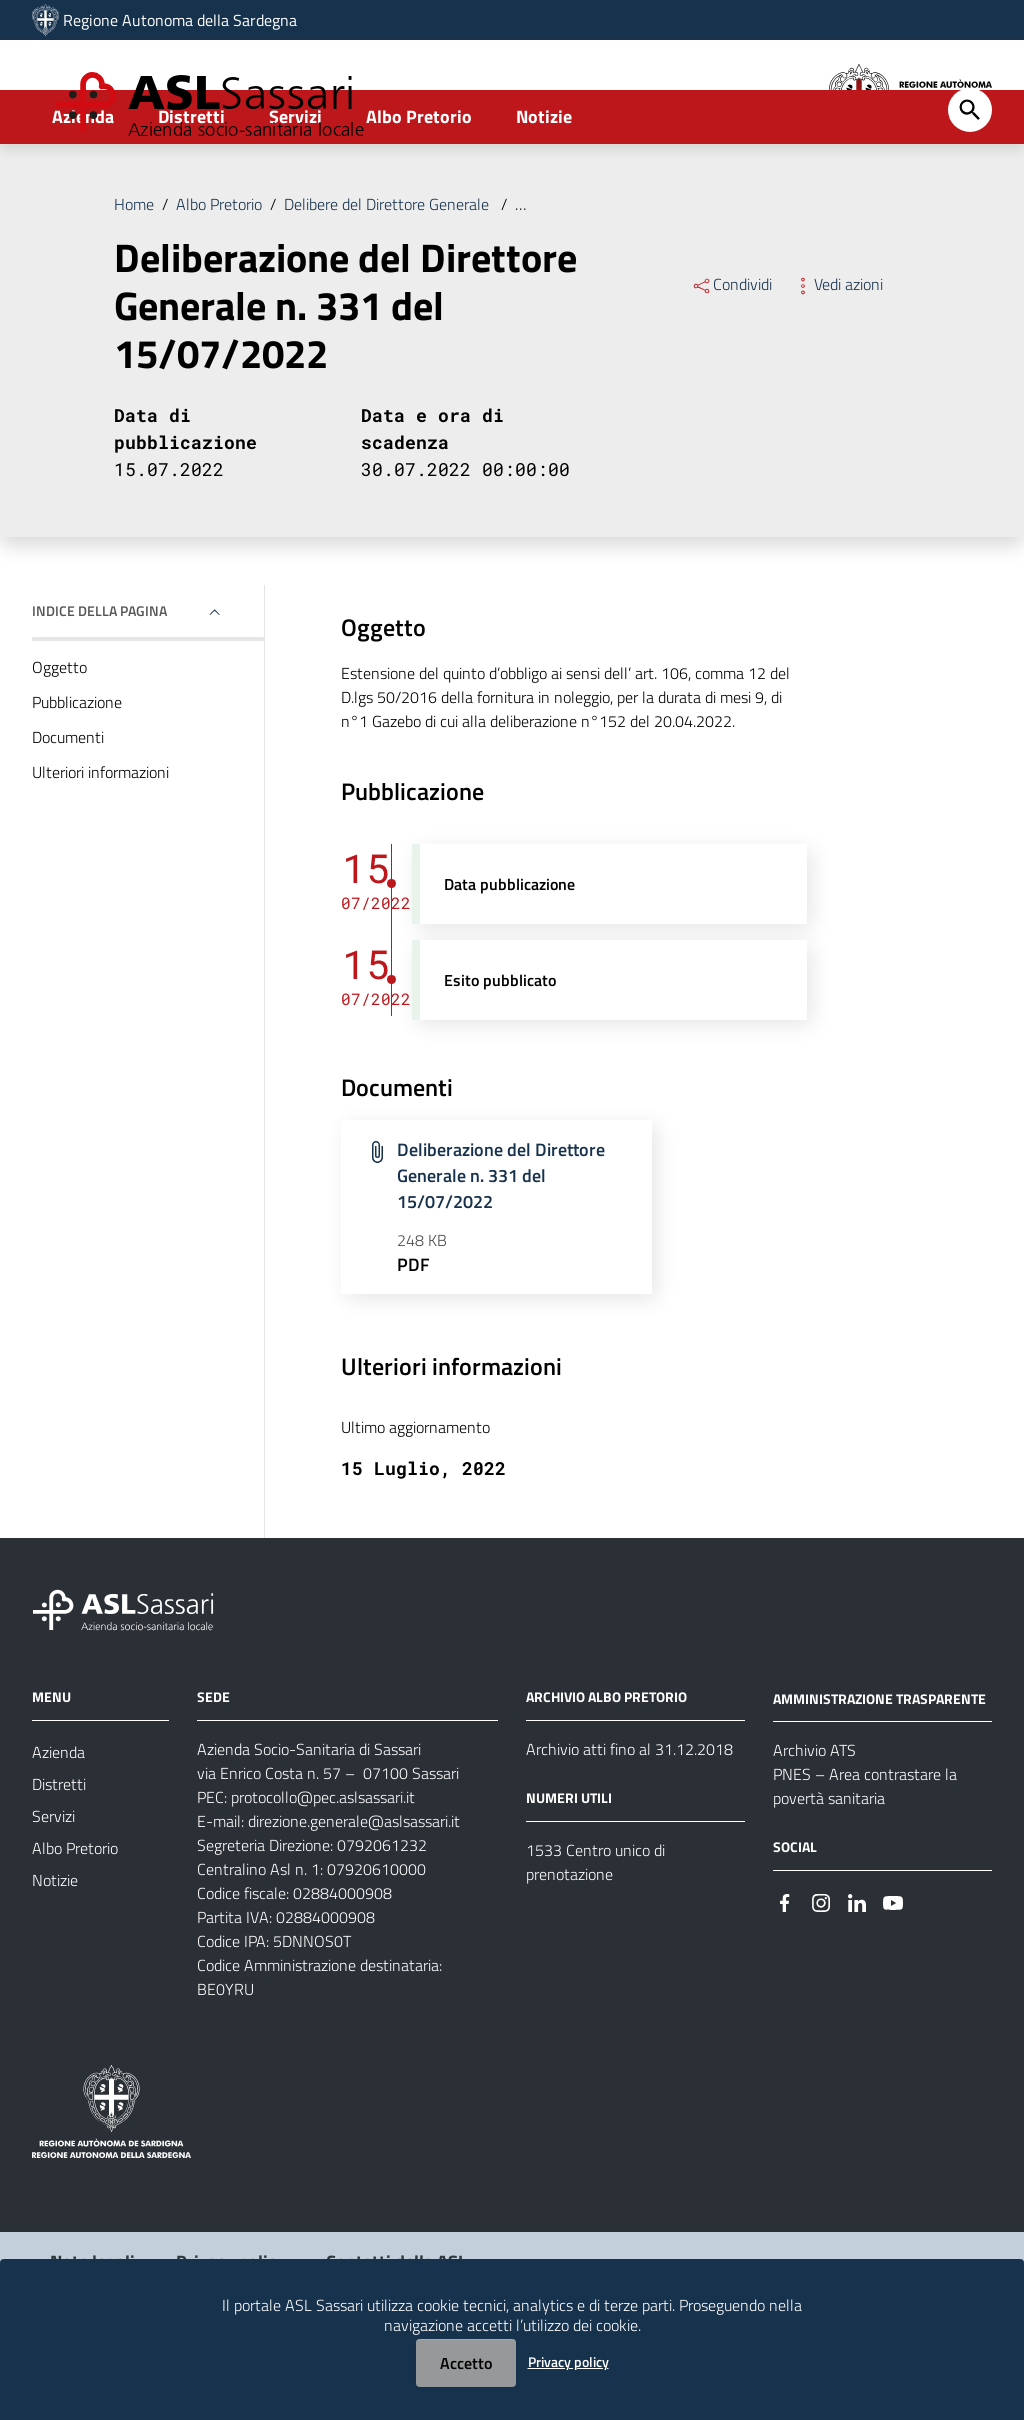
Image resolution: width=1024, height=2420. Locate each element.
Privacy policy (568, 2361)
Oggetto (59, 737)
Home (134, 274)
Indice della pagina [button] (99, 680)
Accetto (466, 2363)
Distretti (191, 186)
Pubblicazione (77, 772)
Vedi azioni (837, 354)
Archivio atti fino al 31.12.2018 (629, 1818)
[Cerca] (970, 180)
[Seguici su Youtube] (893, 1970)
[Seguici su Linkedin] (857, 1970)
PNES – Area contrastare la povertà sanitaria (865, 1856)
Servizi (295, 186)
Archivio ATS (814, 1820)
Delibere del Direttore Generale (388, 274)
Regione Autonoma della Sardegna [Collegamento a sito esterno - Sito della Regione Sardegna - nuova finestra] (180, 20)
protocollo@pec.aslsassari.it (323, 1866)
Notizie (544, 186)
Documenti (68, 807)
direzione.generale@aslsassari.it (354, 1890)
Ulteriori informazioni (100, 842)
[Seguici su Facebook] (785, 1970)
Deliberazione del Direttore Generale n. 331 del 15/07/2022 (714, 274)
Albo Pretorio (419, 186)
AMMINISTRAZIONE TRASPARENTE (879, 1767)
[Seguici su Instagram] (821, 1970)
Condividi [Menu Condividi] (731, 354)
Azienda (83, 186)
